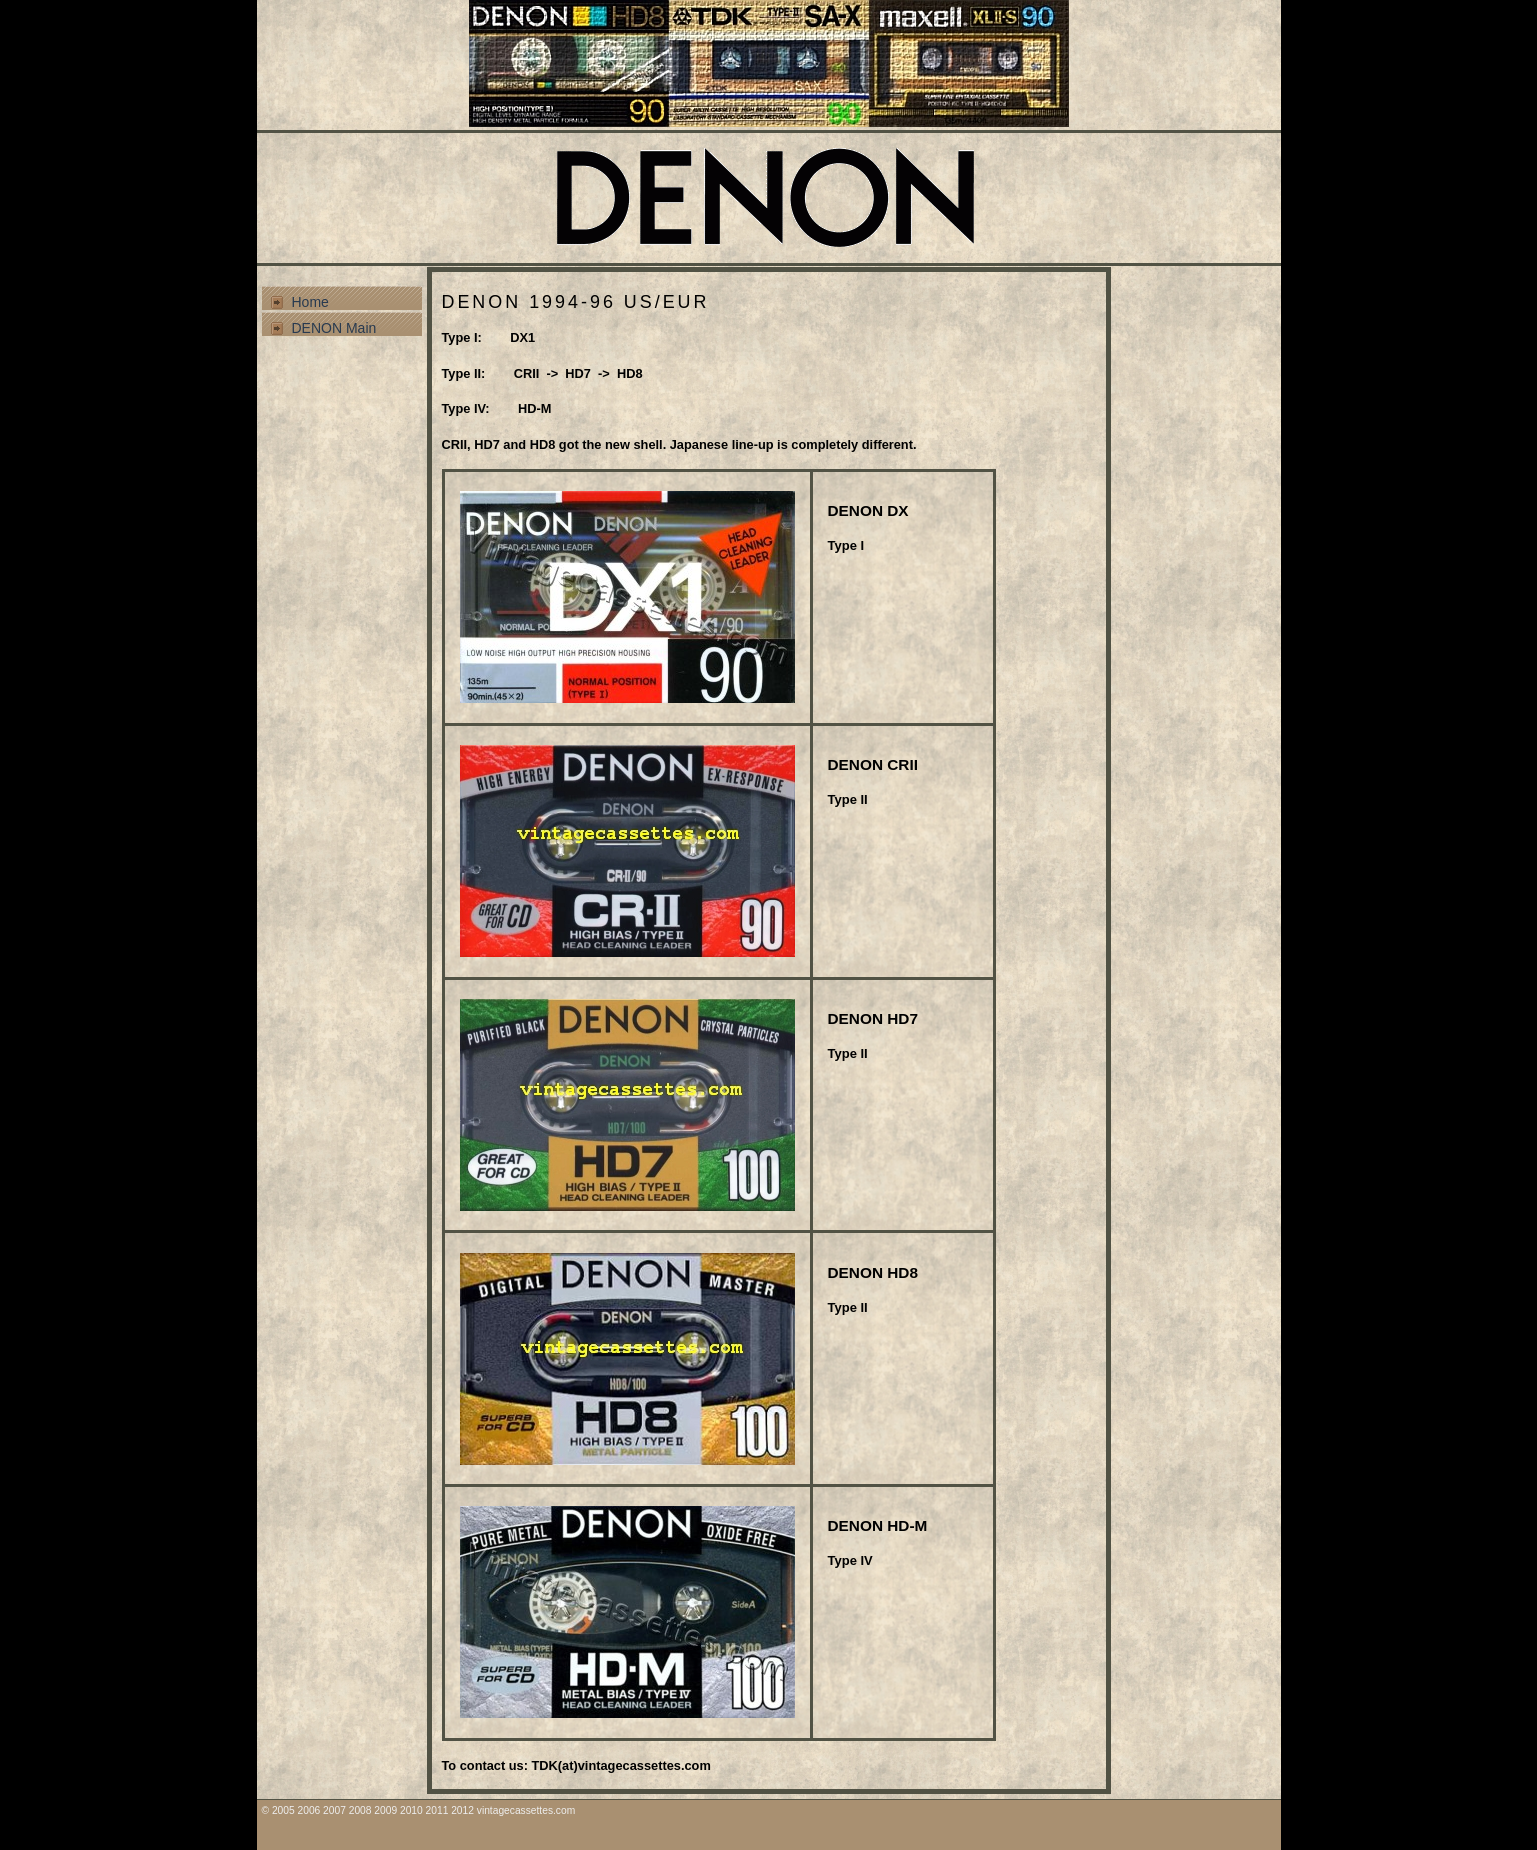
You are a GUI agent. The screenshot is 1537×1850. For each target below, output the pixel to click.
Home (310, 302)
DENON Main (334, 328)
